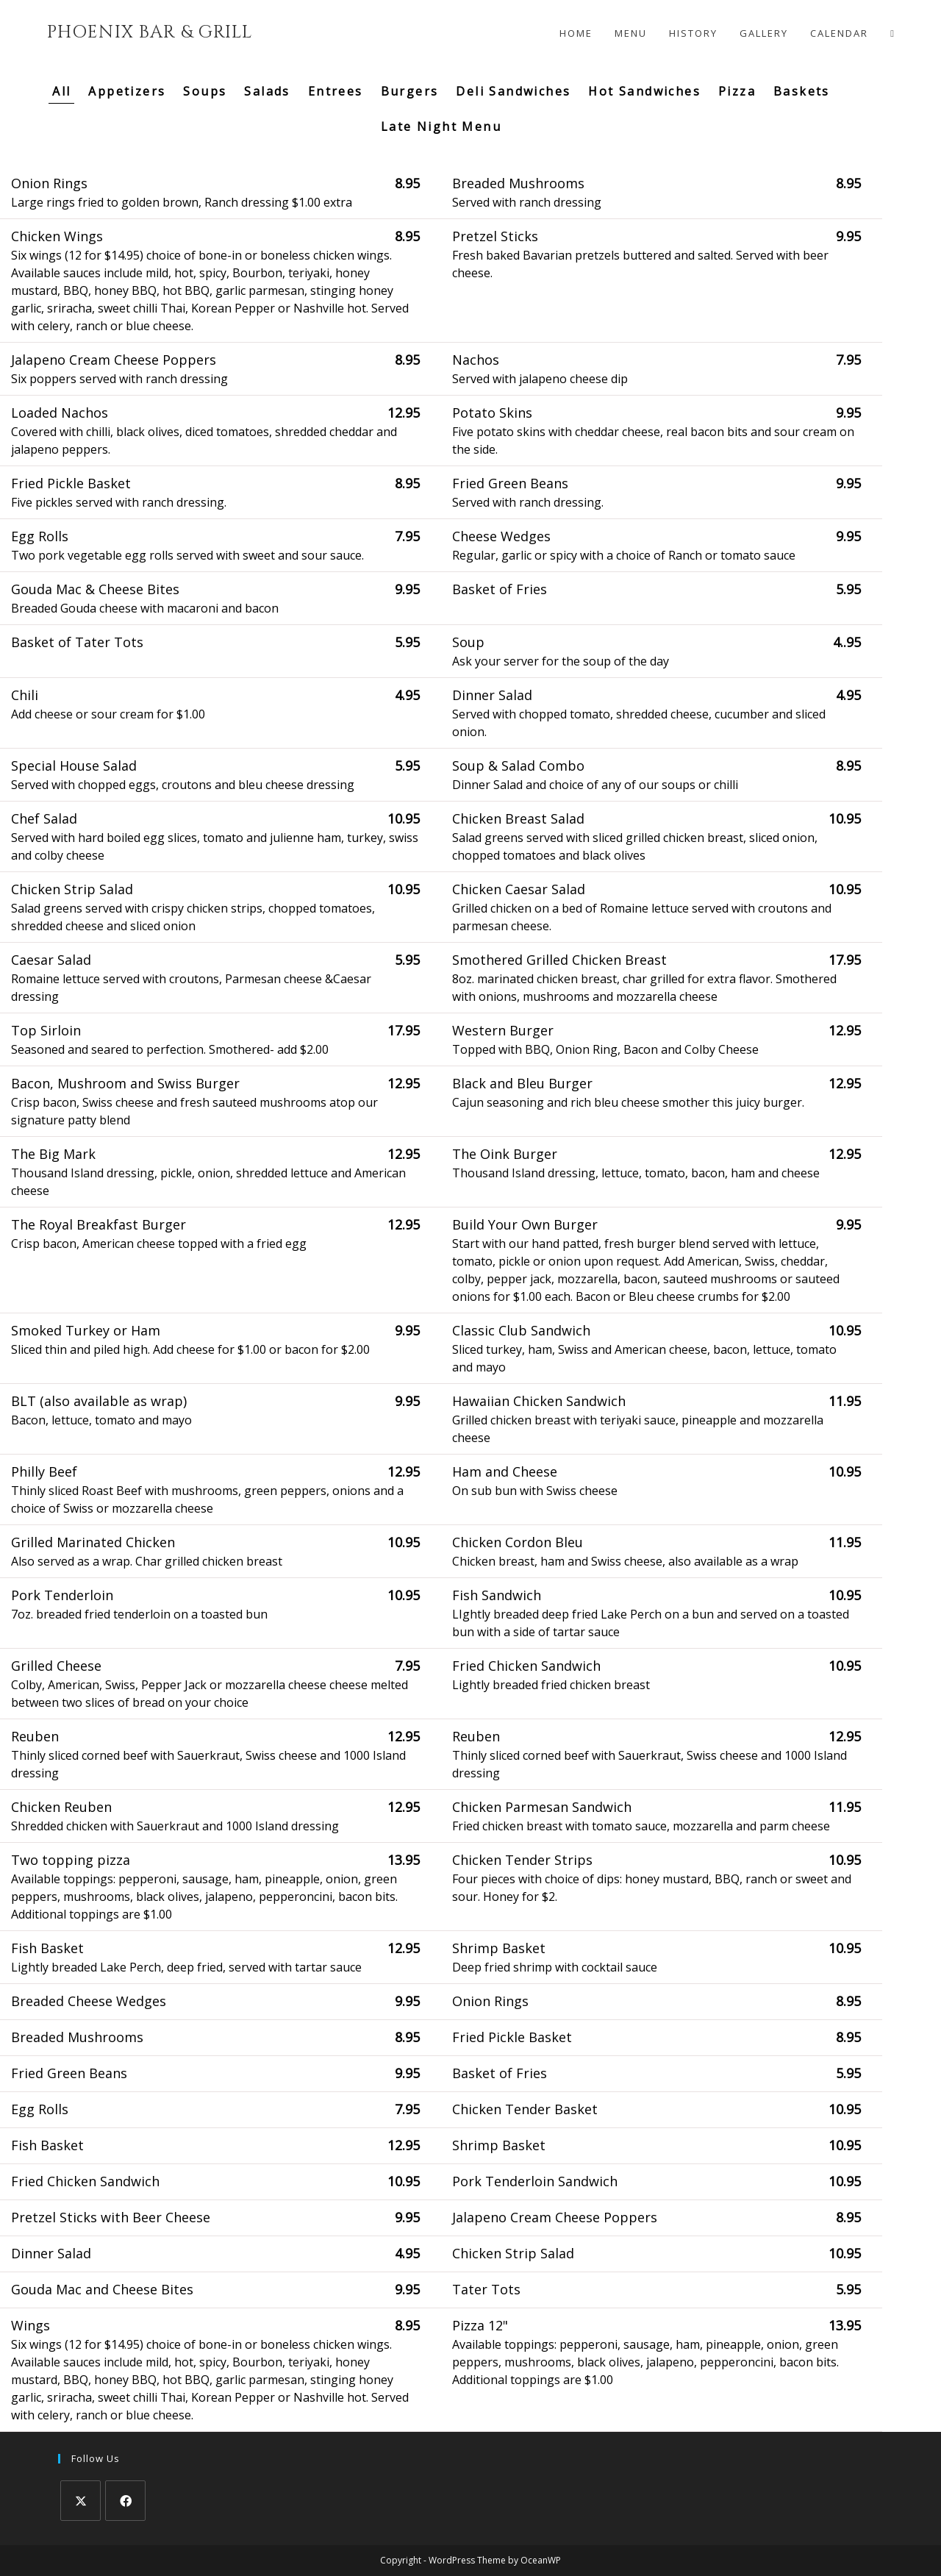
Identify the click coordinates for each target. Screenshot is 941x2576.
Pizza (737, 91)
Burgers (410, 91)
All (61, 91)
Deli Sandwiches (513, 91)
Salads (267, 91)
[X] (80, 2500)
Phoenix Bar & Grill (149, 32)
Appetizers (126, 91)
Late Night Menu (441, 126)
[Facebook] (125, 2500)
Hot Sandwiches (644, 91)
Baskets (801, 91)
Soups (204, 91)
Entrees (335, 91)
